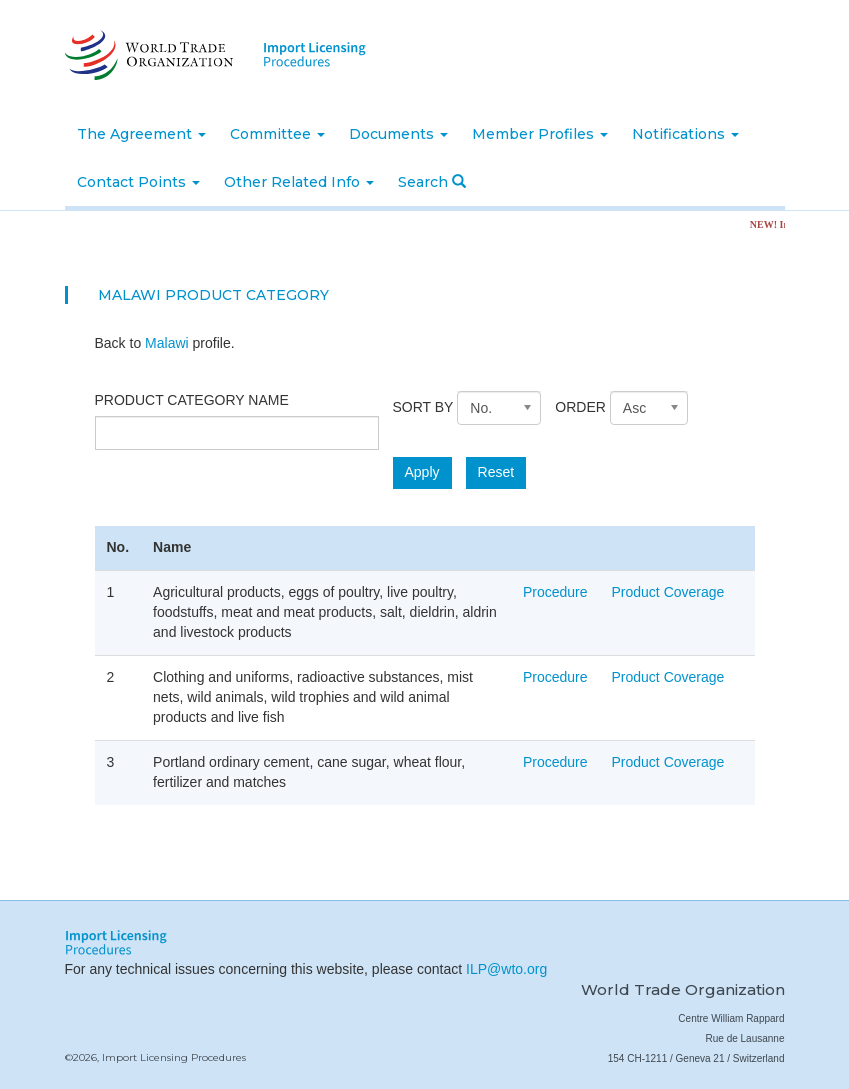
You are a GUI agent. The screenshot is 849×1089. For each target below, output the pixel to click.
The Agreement (141, 134)
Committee (277, 134)
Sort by (423, 407)
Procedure (555, 592)
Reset (496, 472)
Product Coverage (668, 592)
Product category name (192, 400)
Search (432, 182)
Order (580, 407)
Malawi (167, 343)
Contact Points (138, 182)
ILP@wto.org (506, 969)
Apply (422, 472)
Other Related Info (299, 182)
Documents (398, 134)
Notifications (685, 134)
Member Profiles (540, 134)
